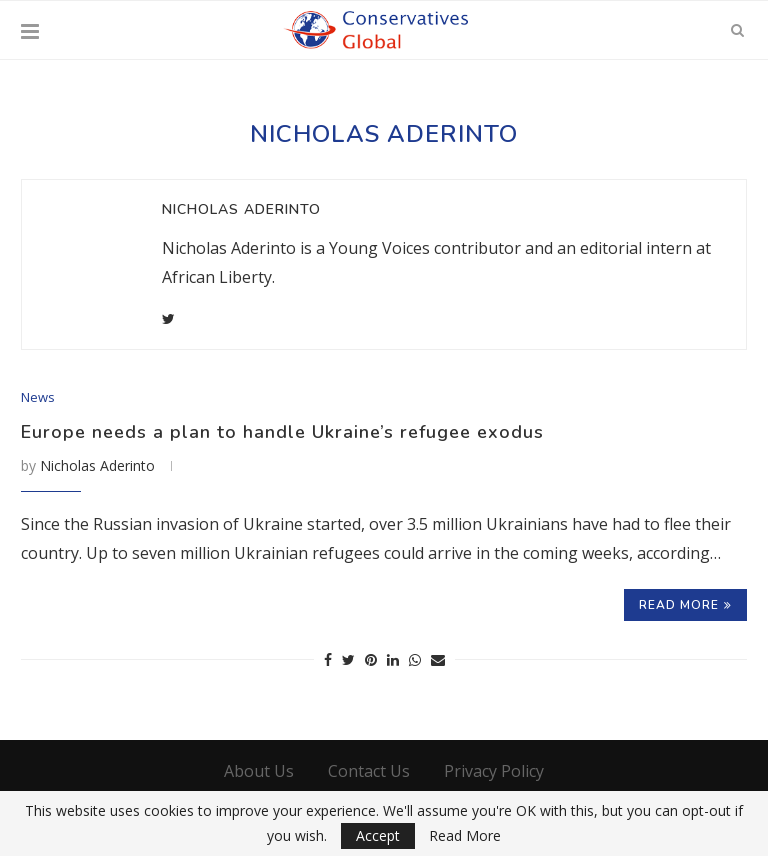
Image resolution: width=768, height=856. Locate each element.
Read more (685, 605)
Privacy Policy (494, 771)
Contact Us (369, 771)
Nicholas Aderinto (241, 209)
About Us (259, 771)
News (38, 398)
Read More (465, 836)
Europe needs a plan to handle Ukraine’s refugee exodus (282, 432)
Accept (378, 835)
